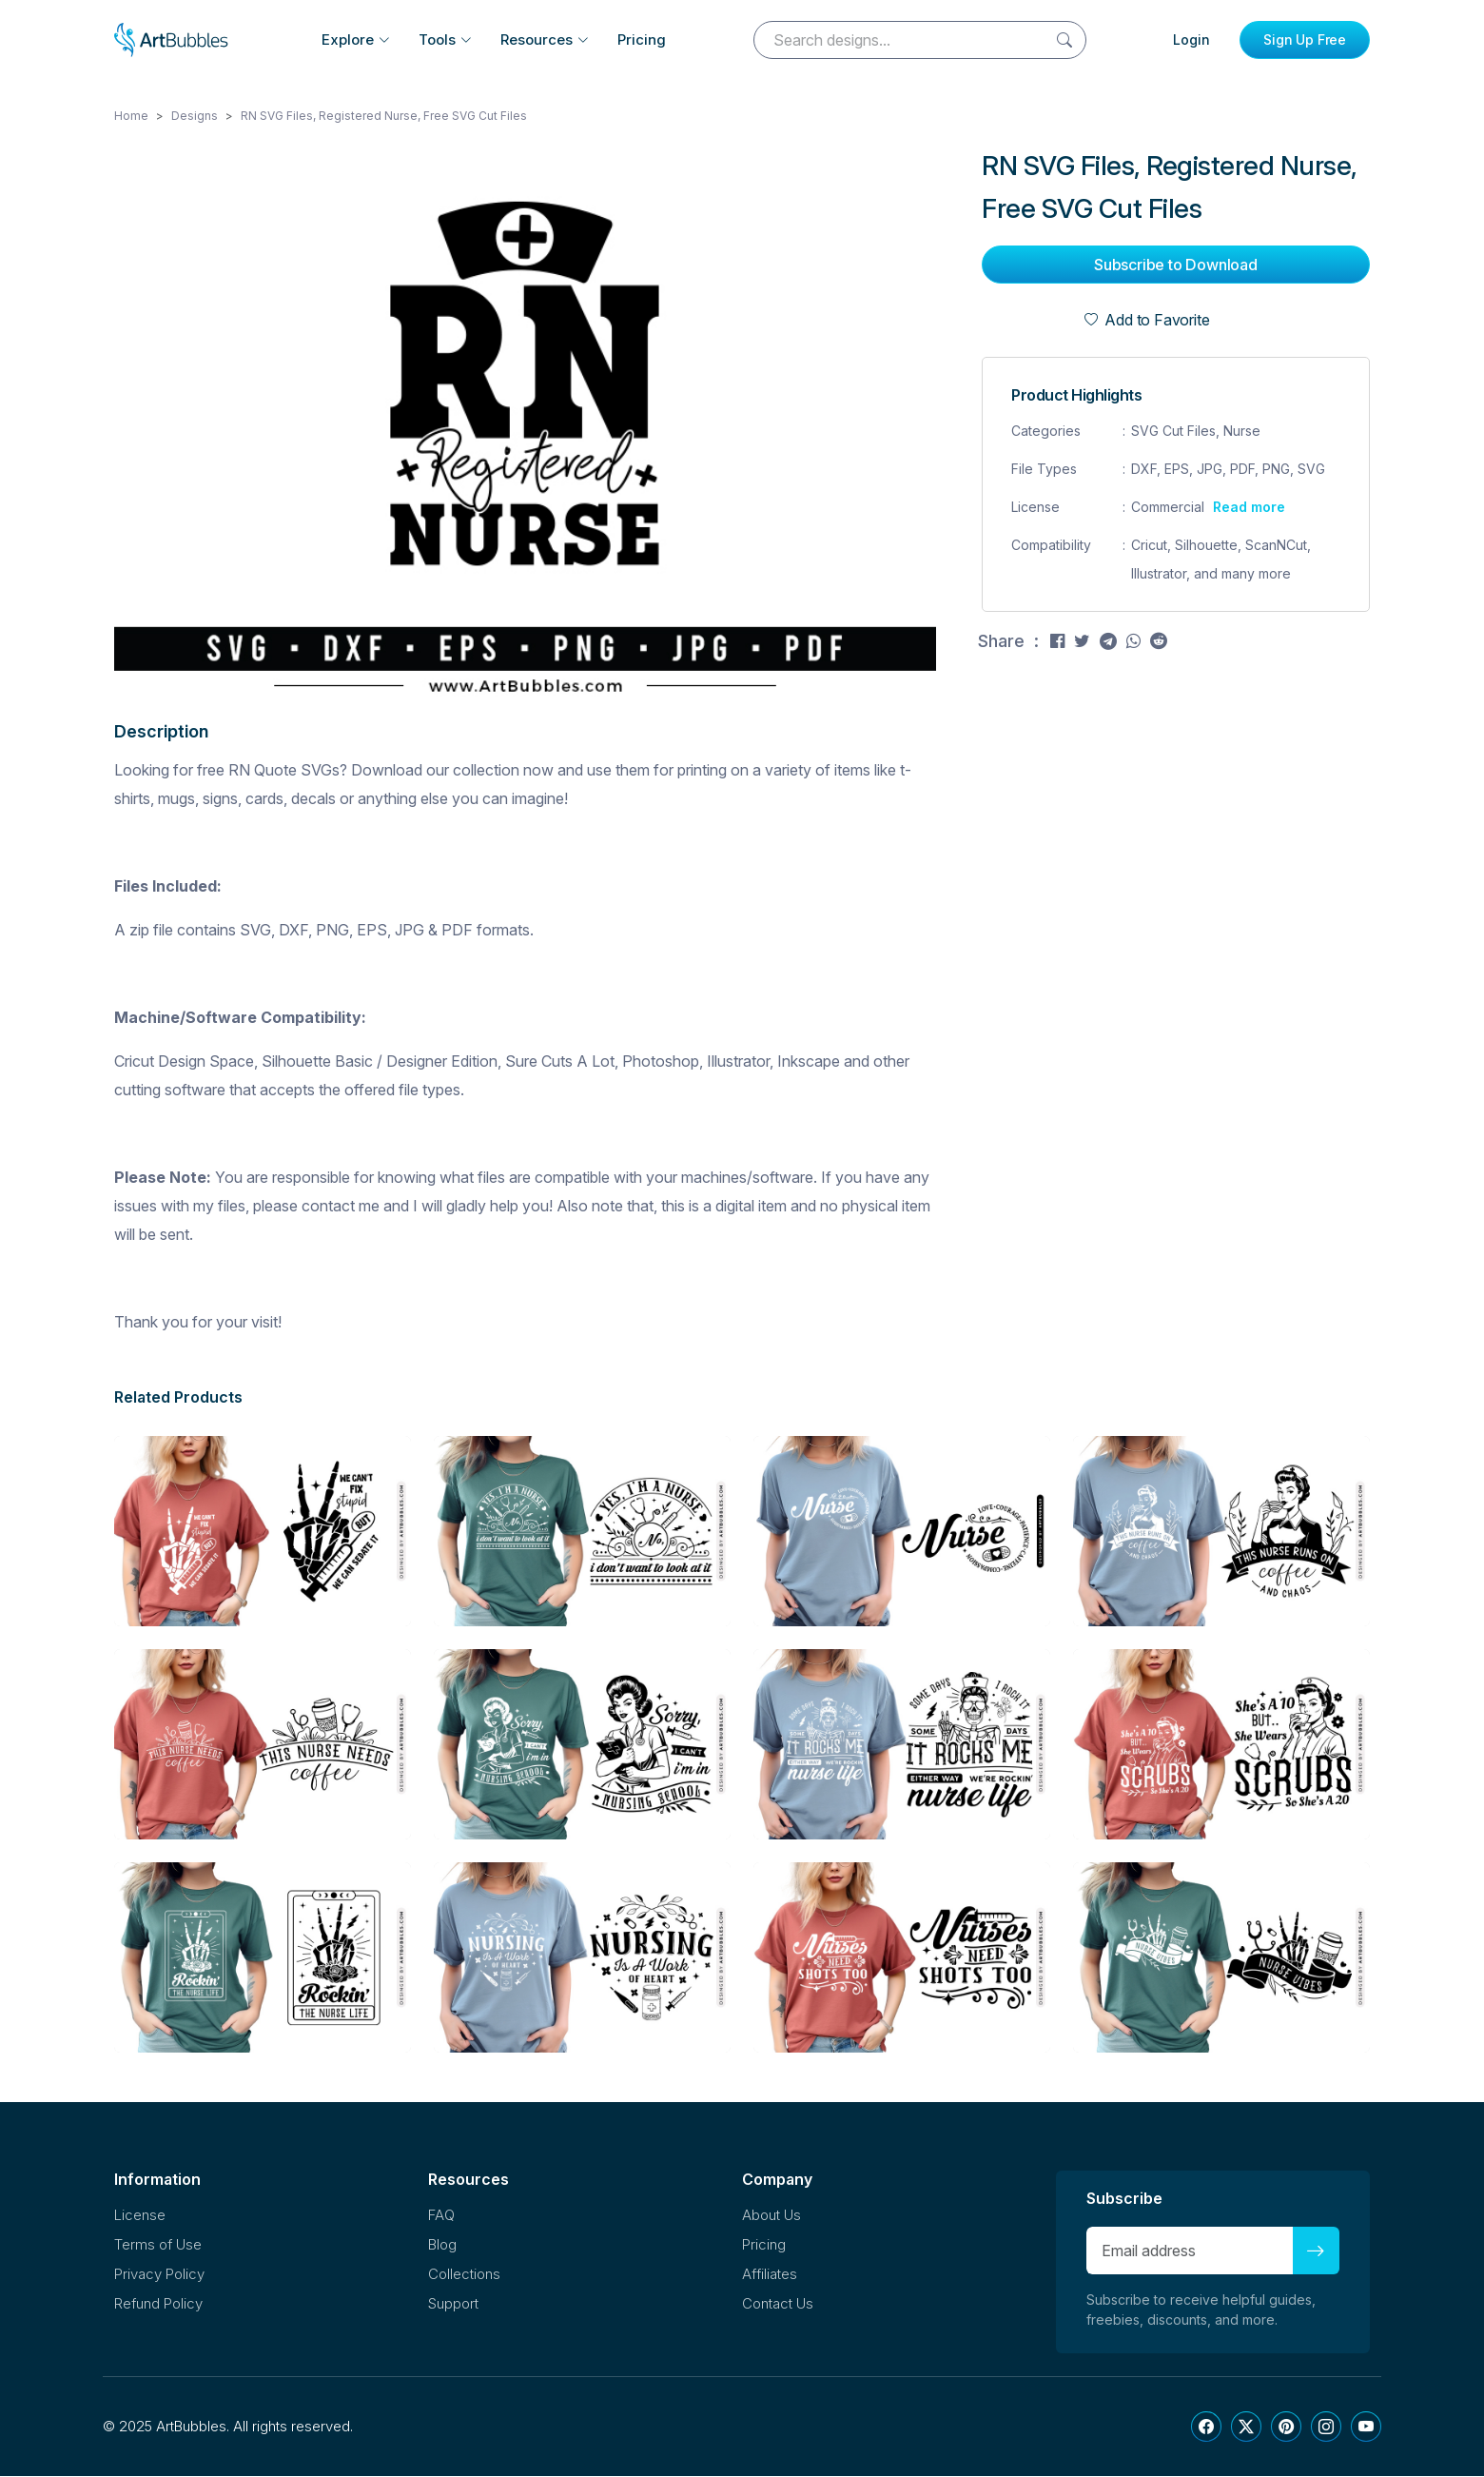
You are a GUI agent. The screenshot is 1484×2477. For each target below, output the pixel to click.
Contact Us (777, 2304)
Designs (194, 116)
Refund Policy (158, 2304)
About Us (771, 2216)
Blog (442, 2245)
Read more (1249, 508)
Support (453, 2304)
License (140, 2216)
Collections (464, 2275)
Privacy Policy (159, 2275)
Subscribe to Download (1176, 265)
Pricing (641, 39)
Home (131, 116)
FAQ (441, 2216)
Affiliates (769, 2275)
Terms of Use (158, 2245)
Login (1191, 39)
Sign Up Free (1304, 39)
